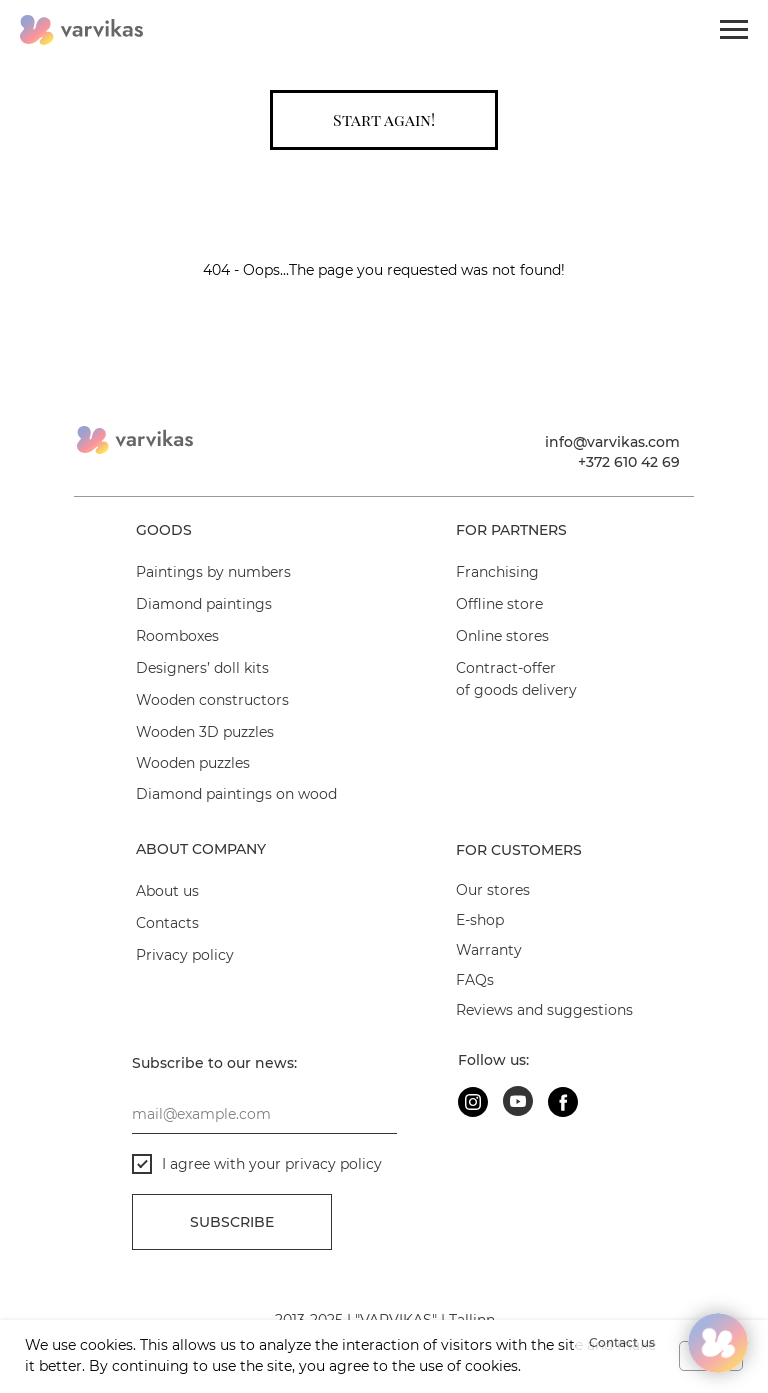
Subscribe (232, 1222)
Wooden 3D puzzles (205, 732)
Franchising (497, 572)
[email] (264, 1114)
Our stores (493, 890)
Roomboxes (177, 636)
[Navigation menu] (734, 30)
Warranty (489, 950)
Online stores (502, 636)
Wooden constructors (212, 700)
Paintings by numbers (213, 572)
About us (167, 891)
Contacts (167, 923)
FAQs (475, 980)
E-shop (480, 920)
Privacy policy (185, 955)
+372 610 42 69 (629, 462)
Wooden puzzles (193, 763)
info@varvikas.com (612, 442)
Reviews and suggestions (544, 1010)
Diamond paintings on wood (236, 794)
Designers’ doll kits (202, 668)
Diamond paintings (204, 604)
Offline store (499, 604)
